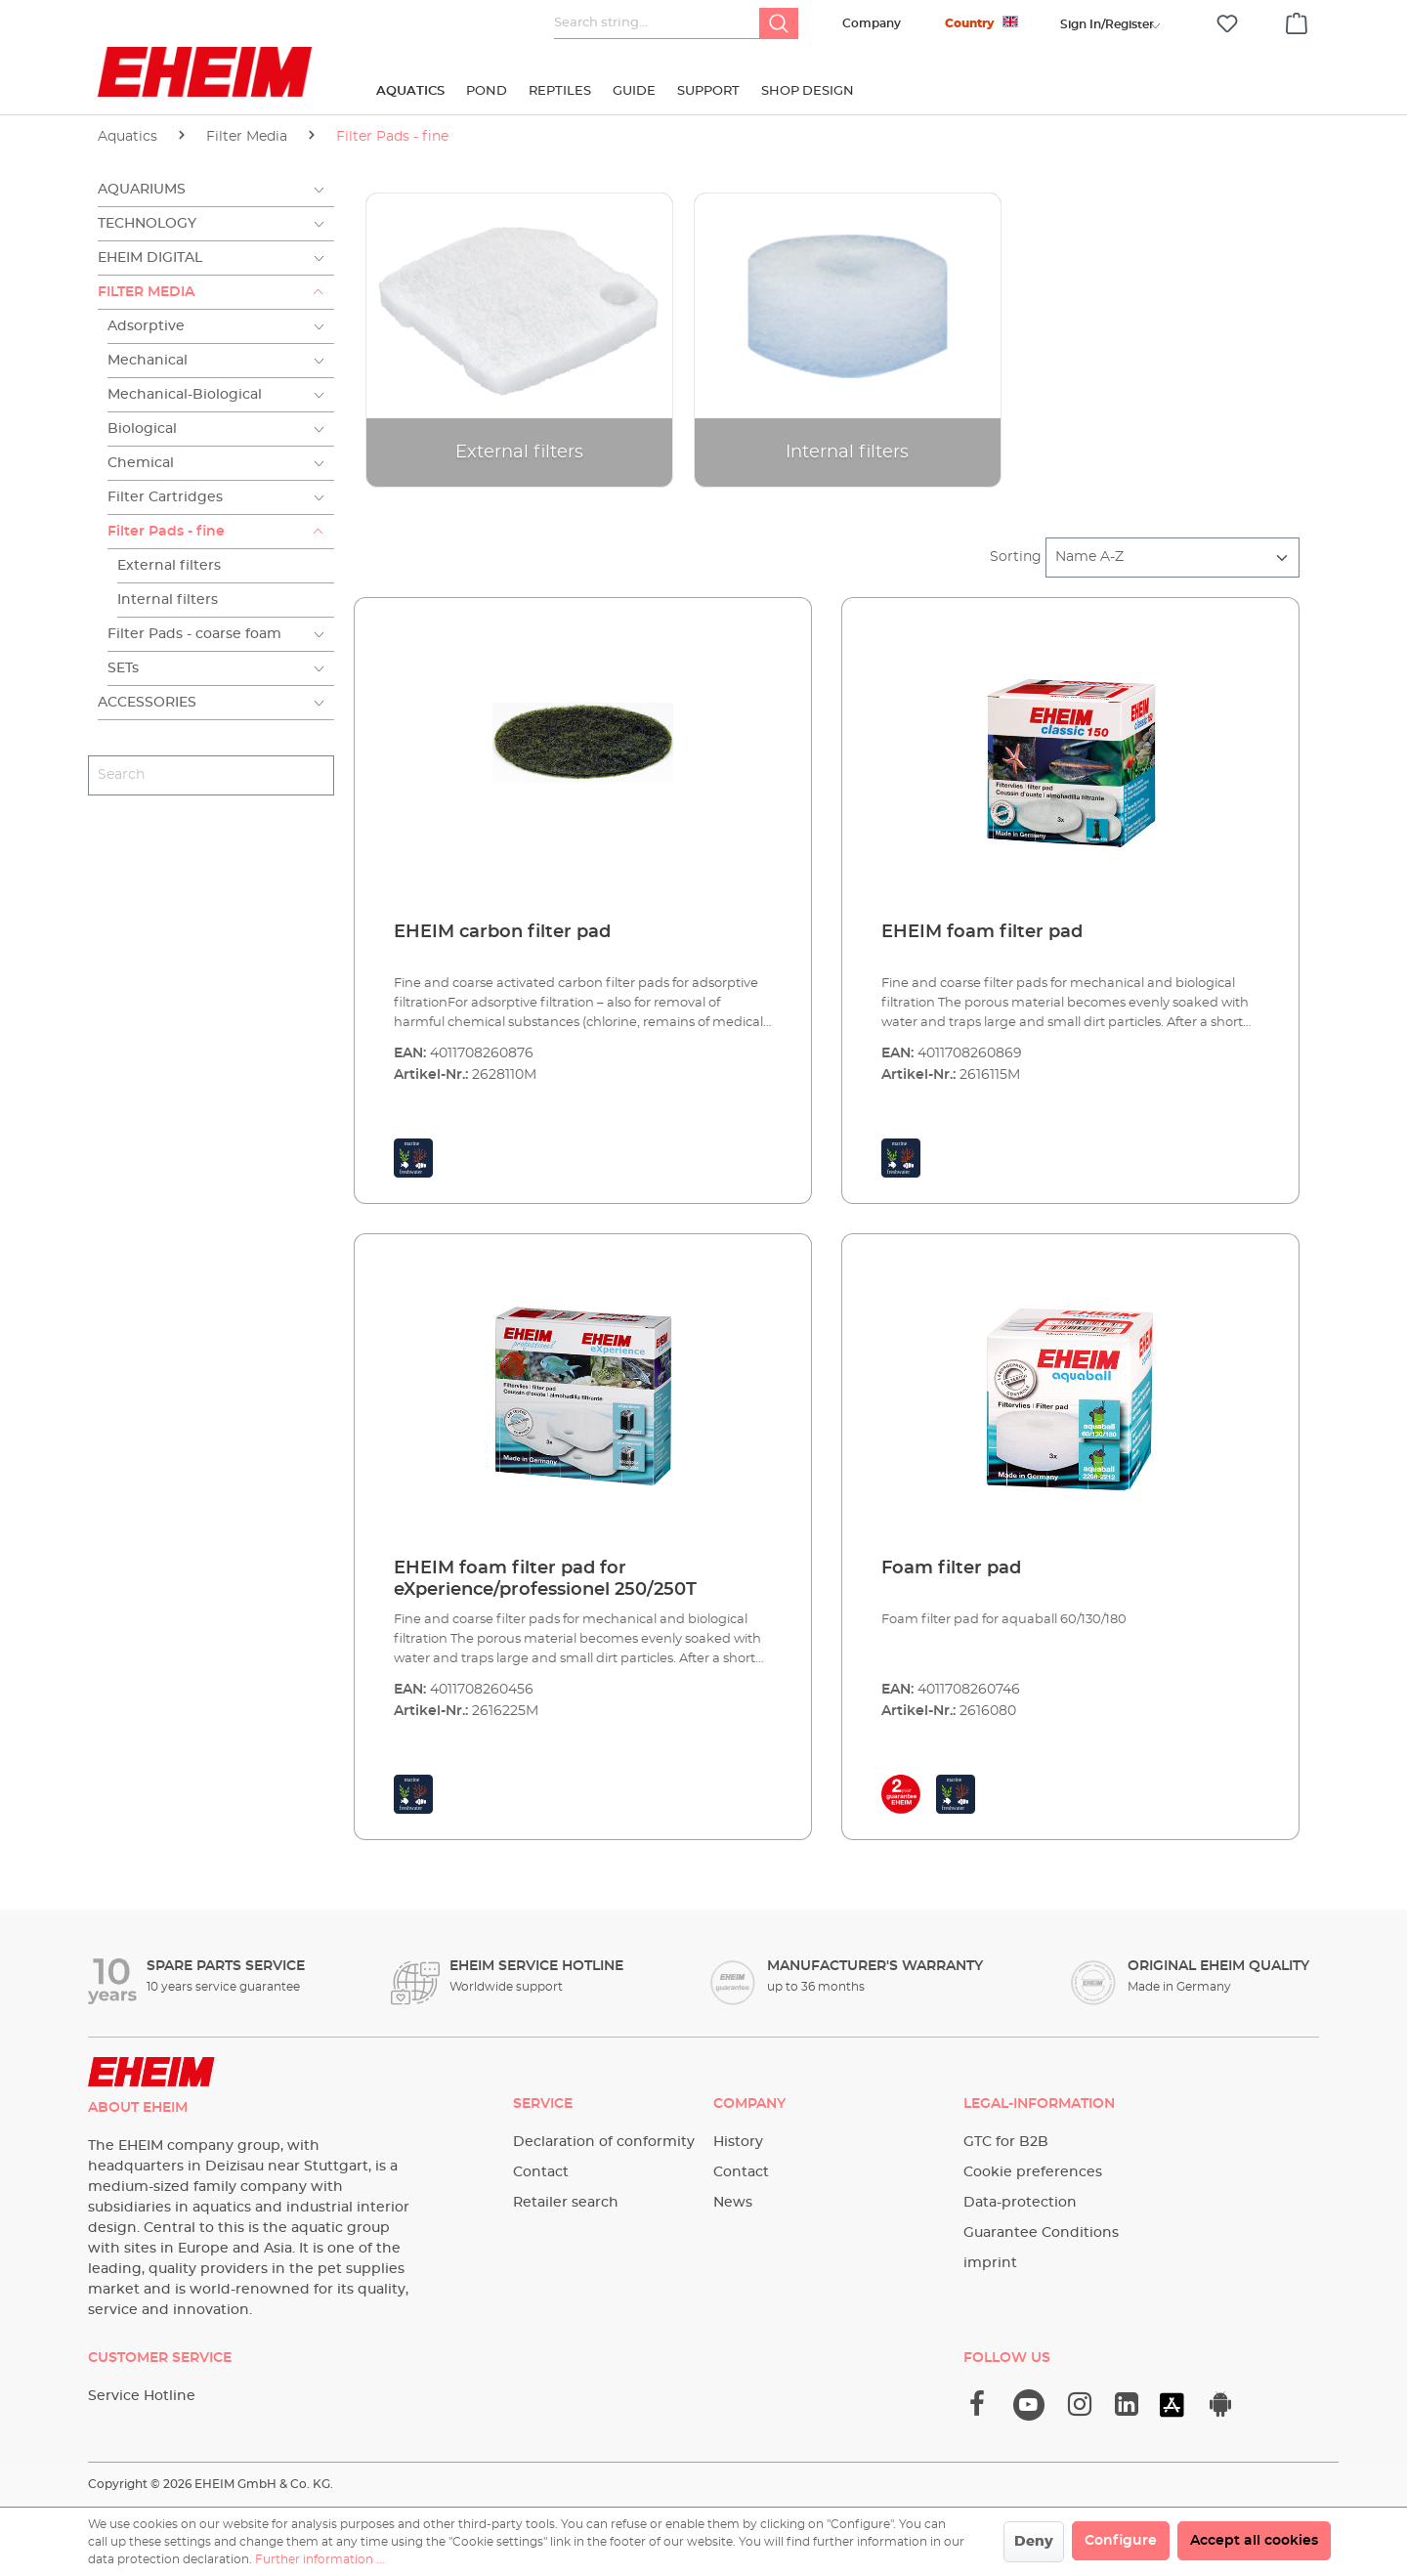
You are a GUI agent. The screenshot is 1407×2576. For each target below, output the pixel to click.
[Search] (778, 23)
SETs (123, 668)
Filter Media (146, 292)
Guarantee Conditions (1041, 2233)
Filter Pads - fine (166, 531)
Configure (1121, 2541)
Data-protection (1020, 2203)
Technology (147, 224)
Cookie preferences (1032, 2172)
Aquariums (142, 189)
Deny (1033, 2542)
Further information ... (320, 2559)
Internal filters (167, 600)
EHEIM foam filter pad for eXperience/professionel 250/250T (545, 1579)
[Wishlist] (1227, 24)
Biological (142, 429)
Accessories (147, 702)
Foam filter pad (951, 1568)
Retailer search (565, 2203)
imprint (990, 2263)
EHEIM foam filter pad (982, 932)
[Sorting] (1172, 557)
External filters (169, 566)
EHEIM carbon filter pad (502, 932)
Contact (541, 2172)
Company (871, 23)
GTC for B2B (1005, 2142)
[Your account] (1107, 24)
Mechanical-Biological (184, 395)
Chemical (140, 463)
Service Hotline (141, 2396)
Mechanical (147, 360)
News (732, 2203)
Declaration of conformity (604, 2142)
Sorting (1016, 557)
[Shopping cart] (1296, 20)
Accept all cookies (1254, 2541)
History (738, 2142)
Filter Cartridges (165, 497)
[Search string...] (657, 23)
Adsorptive (146, 326)
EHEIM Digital (150, 258)
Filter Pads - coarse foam (194, 634)
